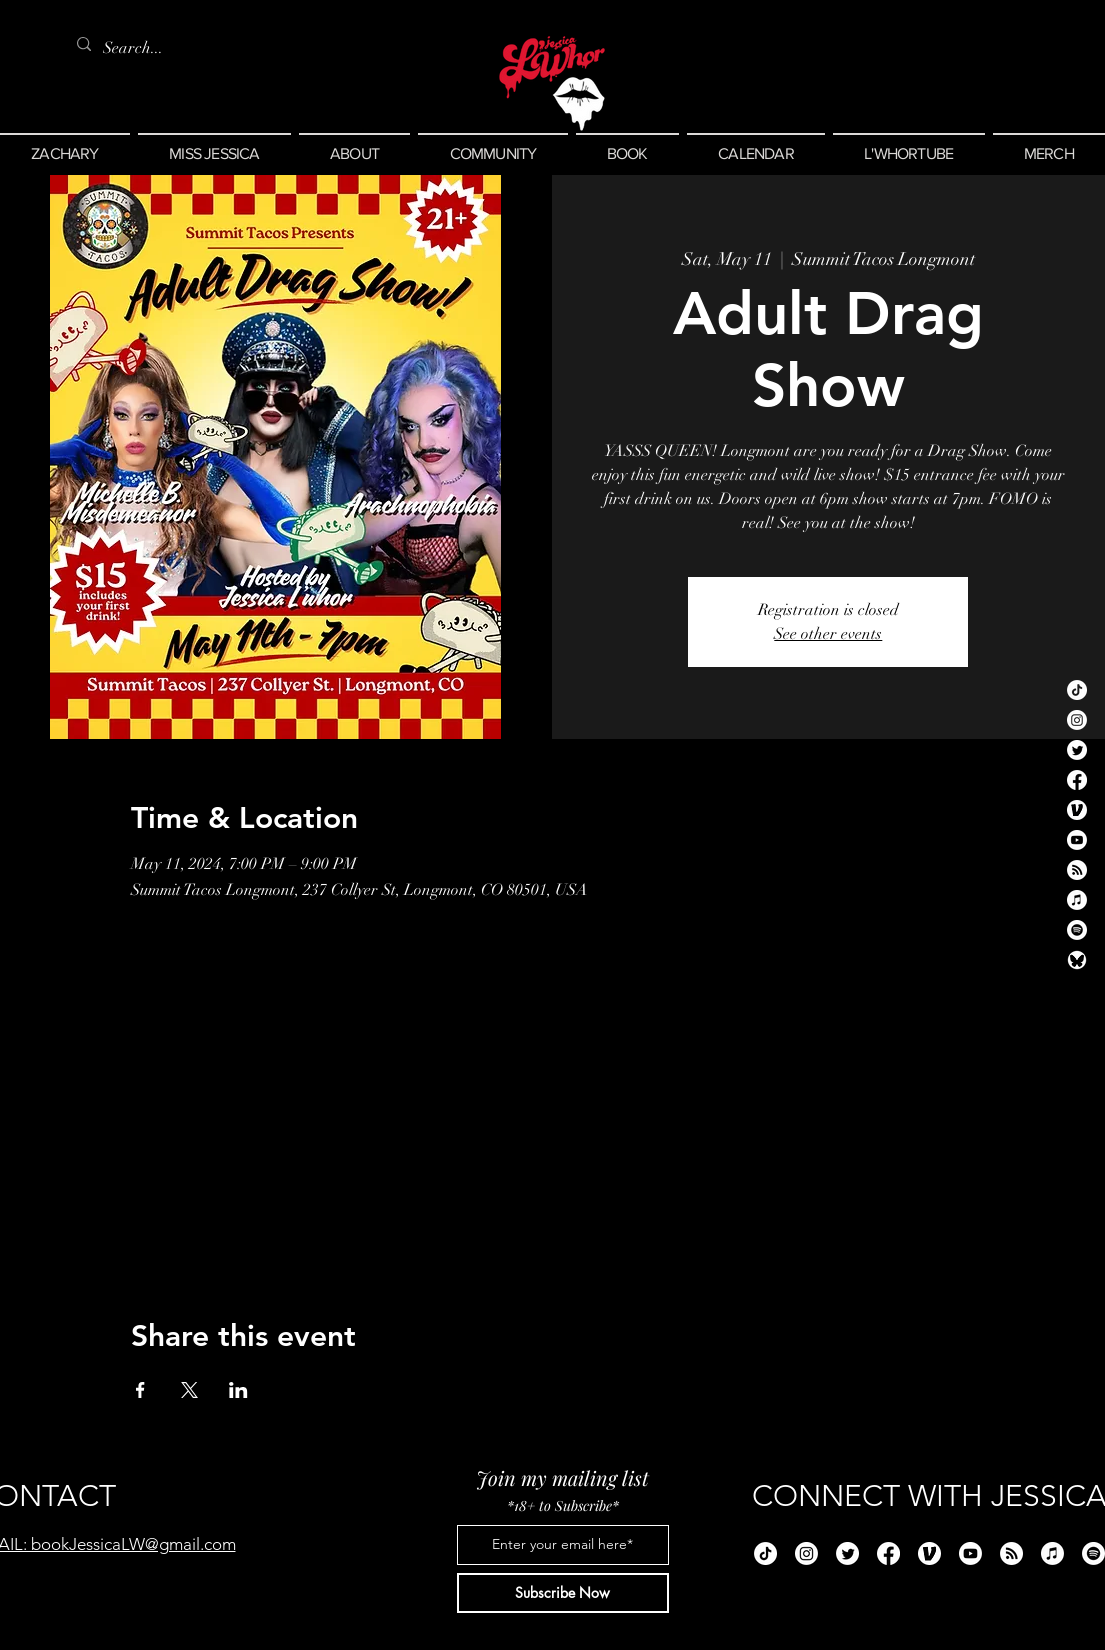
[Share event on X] (189, 1390)
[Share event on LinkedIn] (238, 1390)
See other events (828, 634)
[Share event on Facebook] (140, 1390)
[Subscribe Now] (563, 1593)
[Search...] (137, 48)
